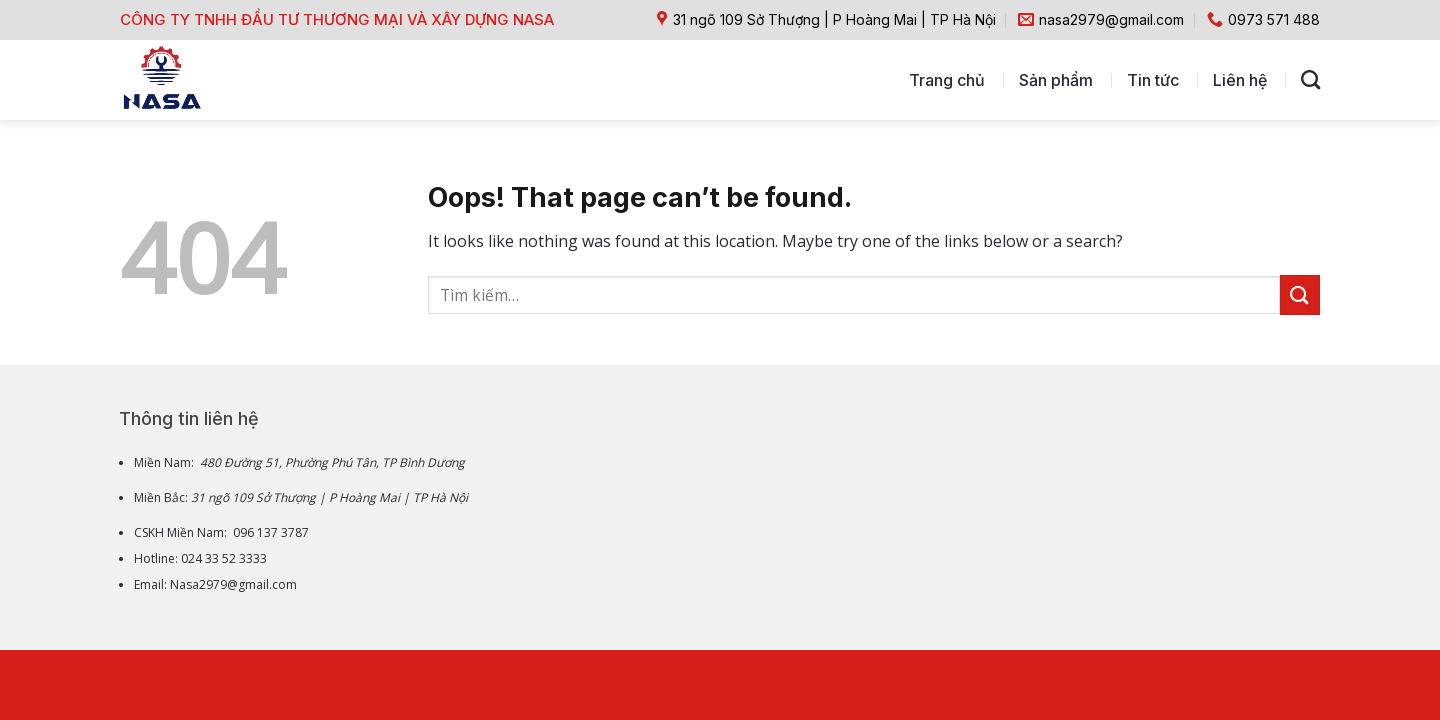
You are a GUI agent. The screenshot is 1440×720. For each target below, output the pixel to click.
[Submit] (1300, 294)
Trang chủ (947, 80)
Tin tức (1153, 80)
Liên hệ (1240, 80)
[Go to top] (1345, 566)
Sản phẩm (1056, 80)
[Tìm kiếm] (1310, 79)
